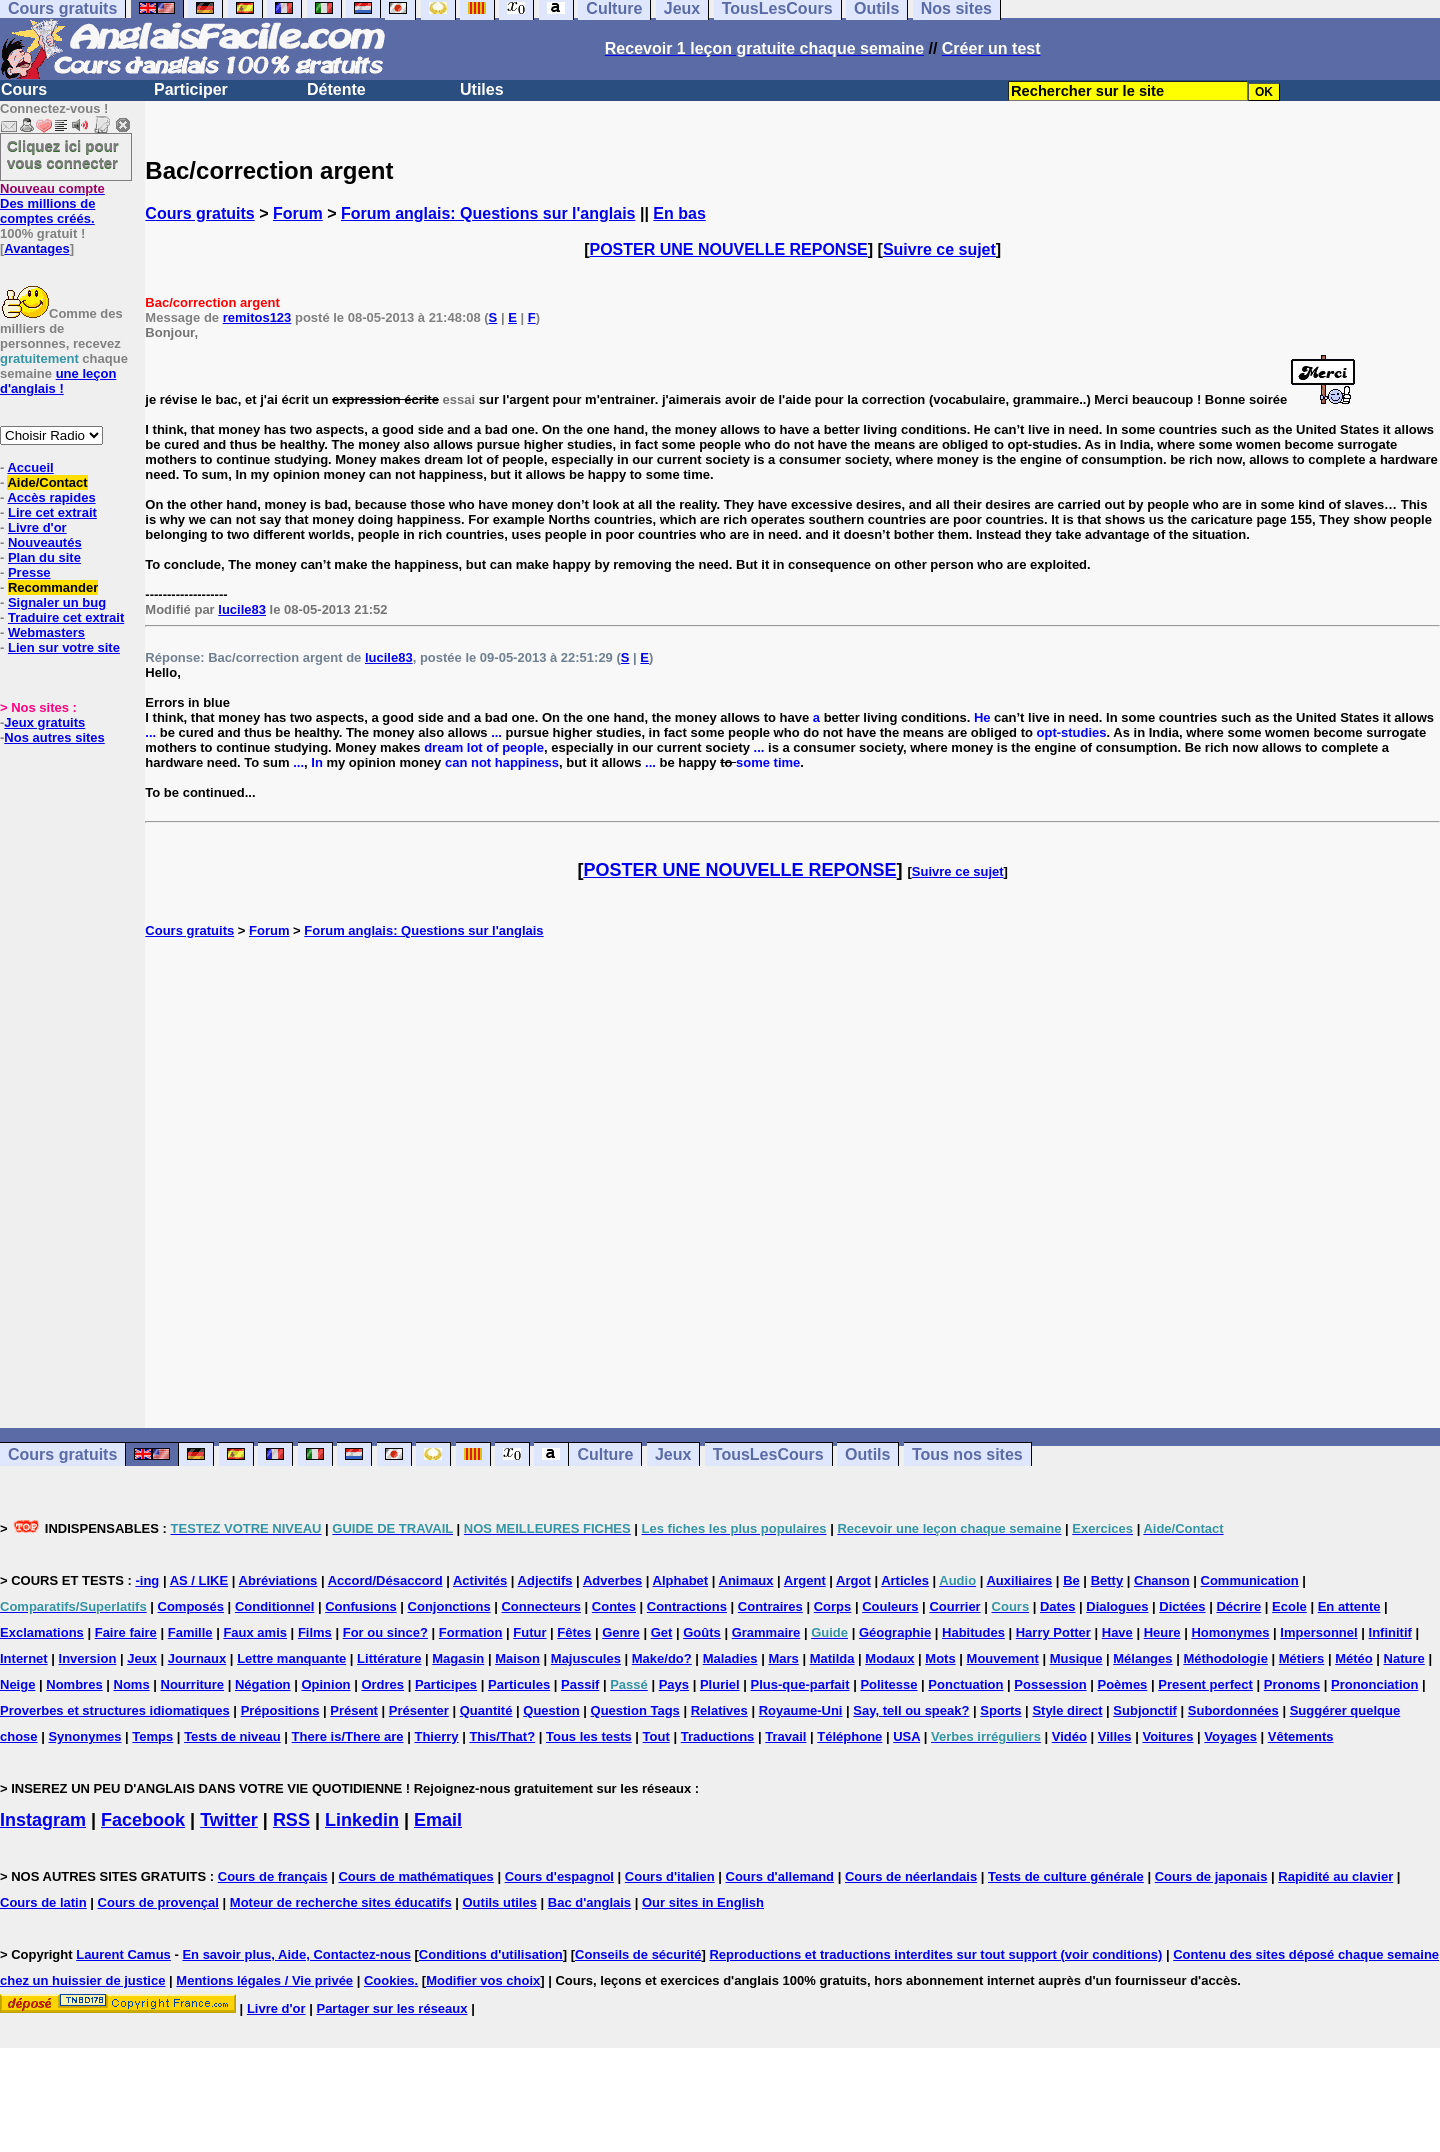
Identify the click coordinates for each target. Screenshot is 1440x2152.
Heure (1162, 1632)
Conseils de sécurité (638, 1954)
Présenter (419, 1710)
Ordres (382, 1684)
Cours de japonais (1211, 1876)
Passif (580, 1684)
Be (1071, 1580)
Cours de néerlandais (911, 1876)
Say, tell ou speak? (911, 1710)
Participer (191, 89)
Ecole (1289, 1606)
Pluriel (720, 1684)
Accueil (30, 467)
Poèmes (1122, 1684)
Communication (1250, 1580)
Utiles (482, 89)
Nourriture (193, 1684)
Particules (519, 1684)
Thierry (436, 1736)
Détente (336, 89)
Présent (354, 1710)
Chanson (1162, 1580)
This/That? (502, 1736)
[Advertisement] (793, 1183)
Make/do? (662, 1658)
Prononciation (1374, 1684)
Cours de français (273, 1876)
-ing (147, 1580)
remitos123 (257, 317)
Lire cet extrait (52, 512)
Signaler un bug (57, 602)
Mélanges (1142, 1658)
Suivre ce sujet (939, 249)
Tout (656, 1736)
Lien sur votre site (64, 647)
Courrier (954, 1606)
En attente (1349, 1606)
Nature (1404, 1658)
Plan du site (44, 557)
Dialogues (1117, 1606)
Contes (614, 1606)
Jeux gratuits (44, 722)
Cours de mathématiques (415, 1876)
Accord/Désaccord (385, 1580)
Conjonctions (449, 1606)
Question (551, 1710)
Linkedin (362, 1820)
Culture (605, 1454)
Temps (152, 1736)
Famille (190, 1632)
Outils (867, 1454)
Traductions (718, 1736)
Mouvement (1003, 1658)
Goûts (702, 1632)
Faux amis (255, 1632)
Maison (517, 1658)
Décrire (1238, 1606)
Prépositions (280, 1710)
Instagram (43, 1820)
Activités (480, 1580)
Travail (785, 1736)
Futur (529, 1632)
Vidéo (1069, 1736)
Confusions (361, 1606)
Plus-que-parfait (800, 1684)
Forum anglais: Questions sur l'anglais (488, 213)
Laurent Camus (123, 1954)
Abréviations (278, 1580)
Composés (191, 1606)
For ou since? (385, 1632)
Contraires (770, 1606)
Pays (674, 1684)
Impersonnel (1318, 1632)
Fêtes (574, 1632)
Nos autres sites (54, 737)
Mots (940, 1658)
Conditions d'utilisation (491, 1954)
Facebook (143, 1820)
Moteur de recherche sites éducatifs (341, 1902)
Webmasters (46, 632)
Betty (1107, 1580)
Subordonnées (1233, 1710)
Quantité (486, 1710)
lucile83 (242, 609)
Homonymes (1230, 1632)
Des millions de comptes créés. (52, 203)
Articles (905, 1580)
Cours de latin (43, 1902)
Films (315, 1632)
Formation (471, 1632)
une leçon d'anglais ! (58, 381)
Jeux (673, 1454)
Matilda (832, 1658)
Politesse (888, 1684)
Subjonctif (1145, 1710)
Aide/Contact (47, 482)
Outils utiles (500, 1902)
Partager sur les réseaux (391, 2008)
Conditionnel (274, 1606)
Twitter (229, 1820)
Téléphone (849, 1736)
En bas (679, 213)
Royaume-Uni (801, 1710)
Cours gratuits (199, 213)
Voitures (1167, 1736)
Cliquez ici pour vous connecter (63, 154)
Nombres (74, 1684)
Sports (1000, 1710)
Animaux (746, 1580)
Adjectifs (545, 1580)
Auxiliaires (1019, 1580)
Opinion (325, 1684)
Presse (29, 572)
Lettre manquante (291, 1658)
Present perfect (1205, 1684)
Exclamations (42, 1632)
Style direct (1067, 1710)
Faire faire (126, 1632)
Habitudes (973, 1632)
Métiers (1302, 1658)
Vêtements (1301, 1736)
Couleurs (890, 1606)
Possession (1050, 1684)
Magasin (458, 1658)
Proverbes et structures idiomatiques (115, 1710)
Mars (783, 1658)
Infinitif (1390, 1632)
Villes (1115, 1736)
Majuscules (586, 1658)
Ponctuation (965, 1684)
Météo (1354, 1658)
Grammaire (766, 1632)
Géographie (895, 1632)
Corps (833, 1606)
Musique (1076, 1658)
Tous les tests (589, 1736)
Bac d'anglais (589, 1902)
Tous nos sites (967, 1454)
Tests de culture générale (1066, 1876)
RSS (291, 1820)
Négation (263, 1684)
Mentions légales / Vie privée (264, 1980)
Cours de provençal (158, 1902)
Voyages (1230, 1736)
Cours (24, 89)
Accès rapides (51, 497)
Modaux (889, 1658)
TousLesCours (768, 1454)
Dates (1057, 1606)
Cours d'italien (670, 1876)
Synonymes (84, 1736)
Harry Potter (1053, 1632)
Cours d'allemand (780, 1876)
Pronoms (1292, 1684)
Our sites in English (703, 1902)
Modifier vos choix (483, 1980)
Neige (17, 1684)
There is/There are (348, 1736)
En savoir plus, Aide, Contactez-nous (296, 1954)
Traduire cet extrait (66, 617)
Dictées (1182, 1606)
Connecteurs (540, 1606)
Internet (24, 1658)
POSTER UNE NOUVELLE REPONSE (729, 249)
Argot (853, 1580)
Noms (132, 1684)
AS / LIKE (199, 1580)
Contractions (687, 1606)
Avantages (36, 248)
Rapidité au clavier (1335, 1876)
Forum (298, 213)
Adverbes (612, 1580)
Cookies (389, 1980)
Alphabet (681, 1580)
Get (662, 1632)
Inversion (88, 1658)
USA (906, 1736)
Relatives (719, 1710)
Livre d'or (37, 527)
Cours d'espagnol (559, 1876)
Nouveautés (45, 542)
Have (1117, 1632)
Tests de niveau (232, 1736)
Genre (621, 1632)
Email (438, 1820)
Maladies (730, 1658)
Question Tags (635, 1710)
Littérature (389, 1658)
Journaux (197, 1658)
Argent (805, 1580)
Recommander (53, 587)
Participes (446, 1684)
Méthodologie (1225, 1658)
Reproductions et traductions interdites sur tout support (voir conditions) (935, 1954)
